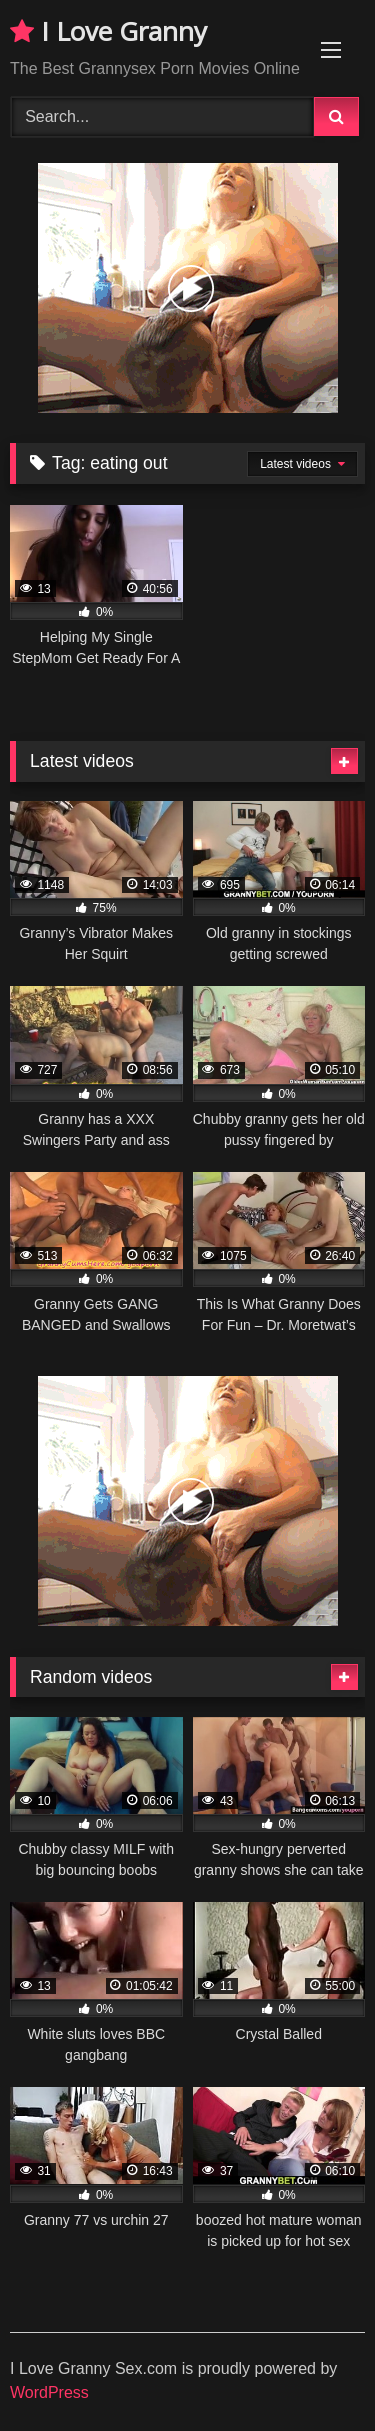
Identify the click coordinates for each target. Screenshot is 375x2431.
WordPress (49, 2392)
